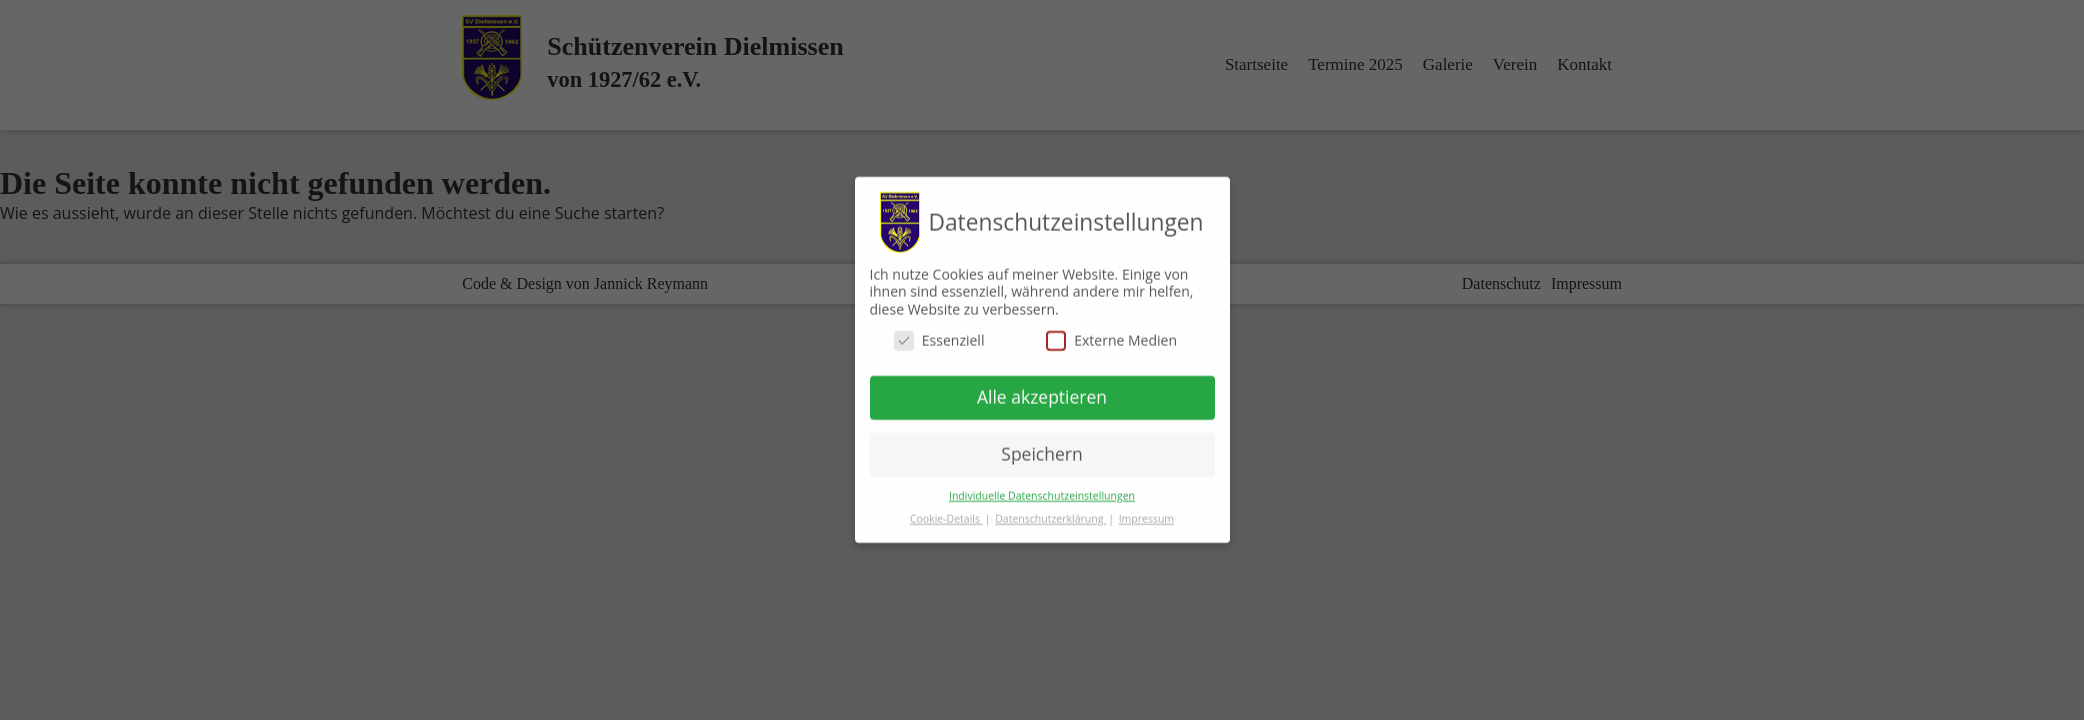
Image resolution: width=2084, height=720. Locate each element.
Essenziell (939, 332)
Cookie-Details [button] (946, 510)
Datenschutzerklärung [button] (1050, 510)
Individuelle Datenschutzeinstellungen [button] (1042, 487)
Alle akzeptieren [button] (1042, 388)
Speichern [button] (1041, 445)
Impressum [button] (1146, 510)
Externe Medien (1111, 332)
